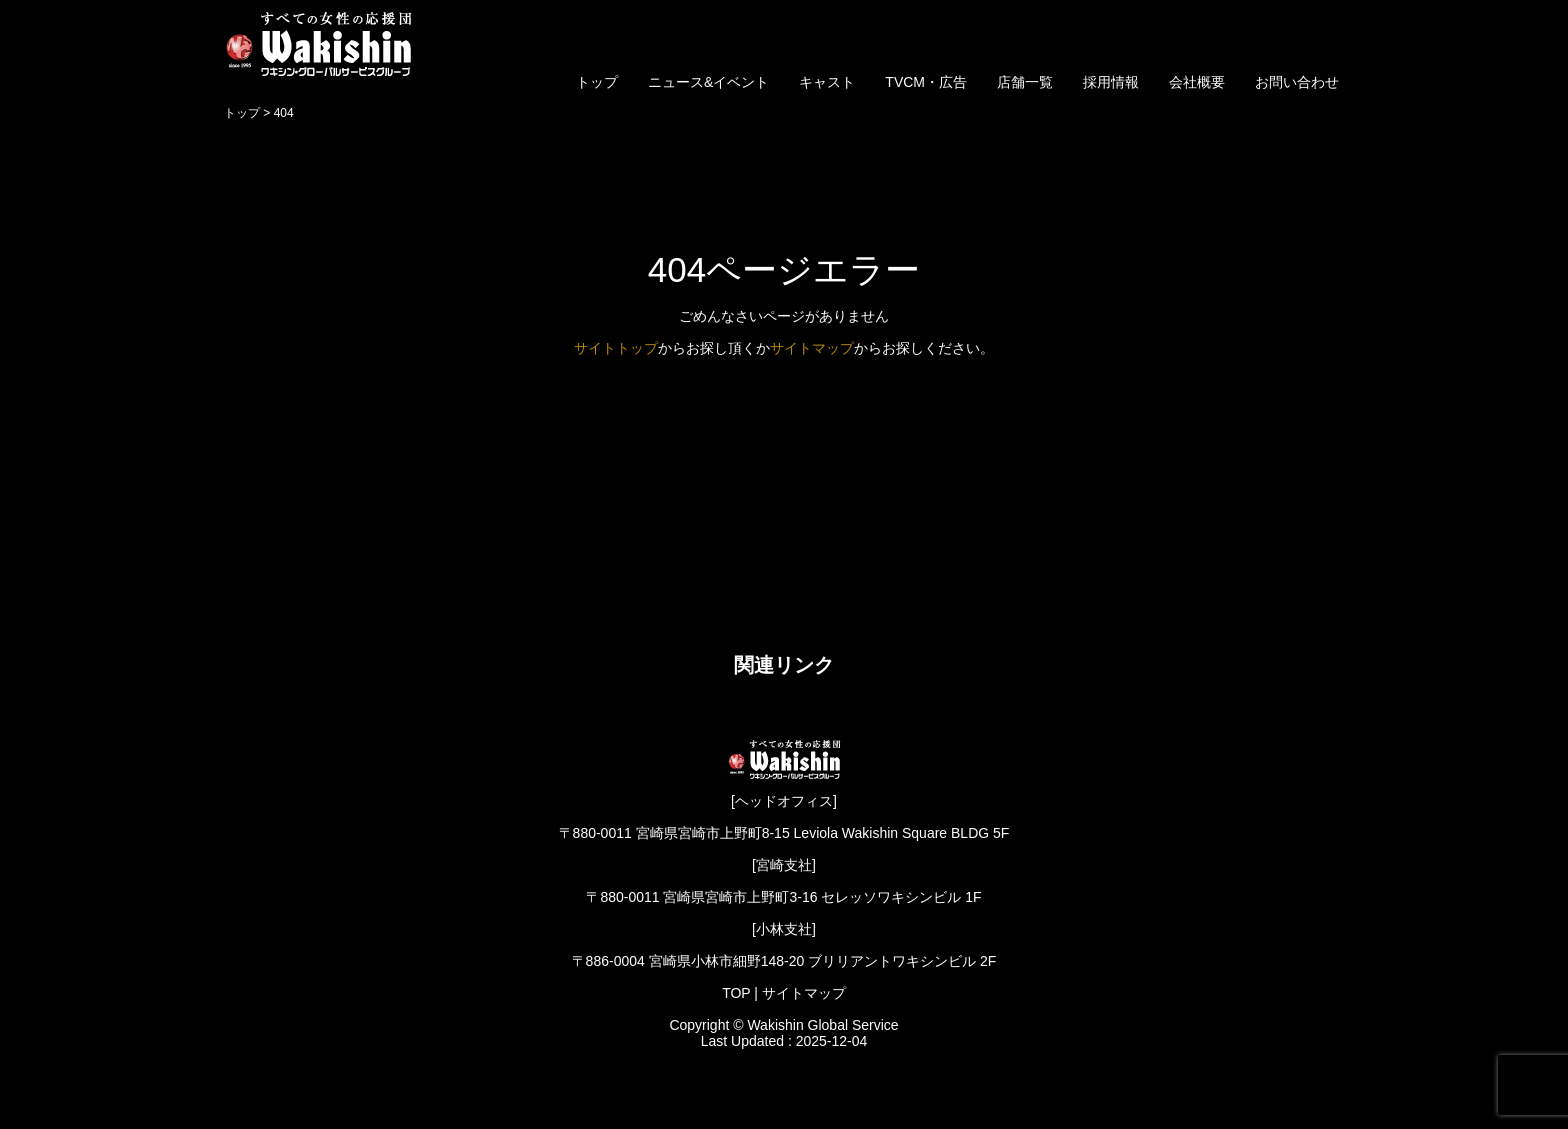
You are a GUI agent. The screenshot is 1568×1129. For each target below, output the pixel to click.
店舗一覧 (1025, 82)
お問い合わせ (1297, 82)
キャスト (827, 82)
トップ (597, 82)
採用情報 (1111, 82)
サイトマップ (812, 348)
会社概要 (1197, 82)
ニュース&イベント (708, 82)
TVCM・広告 (926, 82)
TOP (736, 993)
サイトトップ (616, 348)
